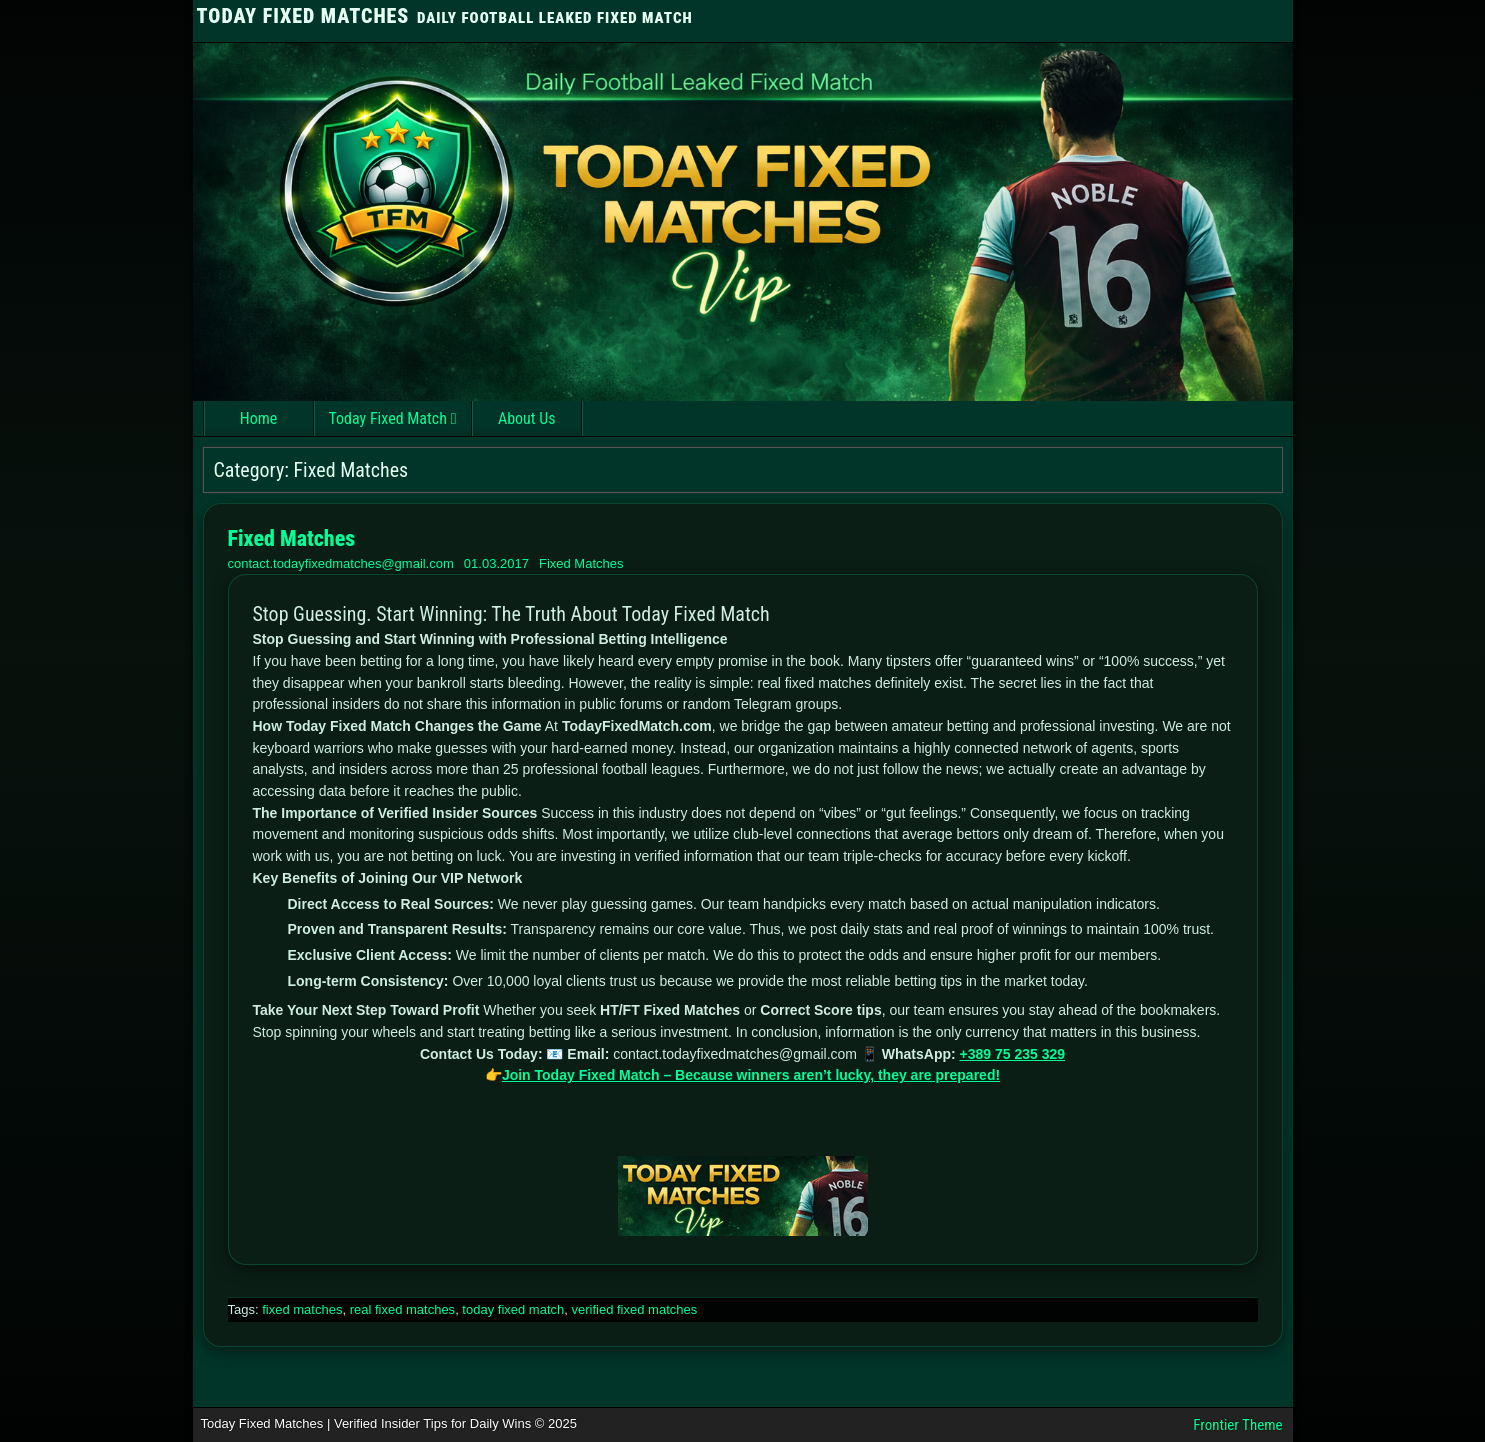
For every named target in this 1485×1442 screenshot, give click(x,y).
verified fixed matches (634, 1309)
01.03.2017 (496, 563)
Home (259, 418)
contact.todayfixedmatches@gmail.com (341, 563)
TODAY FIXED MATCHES (303, 16)
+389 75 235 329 (1013, 1054)
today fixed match (513, 1309)
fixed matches (302, 1309)
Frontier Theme (1237, 1425)
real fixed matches (403, 1309)
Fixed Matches (292, 538)
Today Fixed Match (388, 418)
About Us (527, 418)
